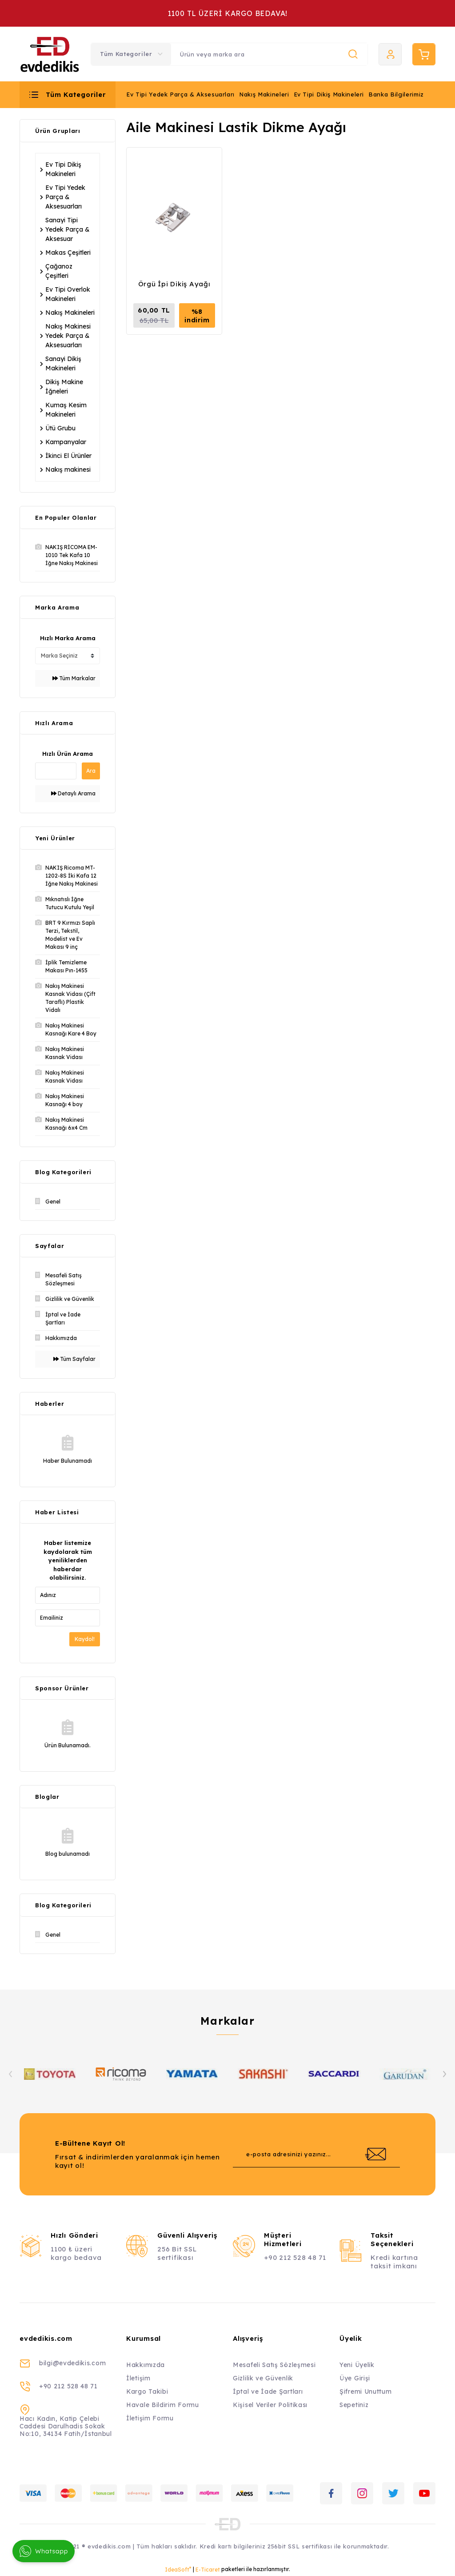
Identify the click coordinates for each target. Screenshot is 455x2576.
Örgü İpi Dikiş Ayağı (174, 284)
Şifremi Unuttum (365, 2391)
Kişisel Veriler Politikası (270, 2405)
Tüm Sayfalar (74, 1359)
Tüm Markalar (74, 678)
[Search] (269, 54)
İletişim (138, 2378)
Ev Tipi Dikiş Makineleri (329, 94)
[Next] (444, 2074)
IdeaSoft (178, 2569)
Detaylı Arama (73, 793)
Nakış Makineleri (264, 94)
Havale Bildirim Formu (162, 2405)
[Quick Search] (55, 770)
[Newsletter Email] (316, 2154)
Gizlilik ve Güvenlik (263, 2378)
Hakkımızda (145, 2365)
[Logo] (50, 54)
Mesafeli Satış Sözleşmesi (274, 2365)
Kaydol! (85, 1639)
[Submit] (375, 2154)
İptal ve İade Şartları (268, 2391)
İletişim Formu (150, 2418)
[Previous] (10, 2074)
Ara (91, 770)
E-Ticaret (208, 2569)
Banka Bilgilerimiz (396, 94)
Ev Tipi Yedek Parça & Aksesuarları (180, 94)
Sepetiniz (353, 2405)
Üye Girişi (354, 2378)
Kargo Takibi (147, 2391)
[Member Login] (390, 54)
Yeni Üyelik (357, 2365)
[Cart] (423, 54)
